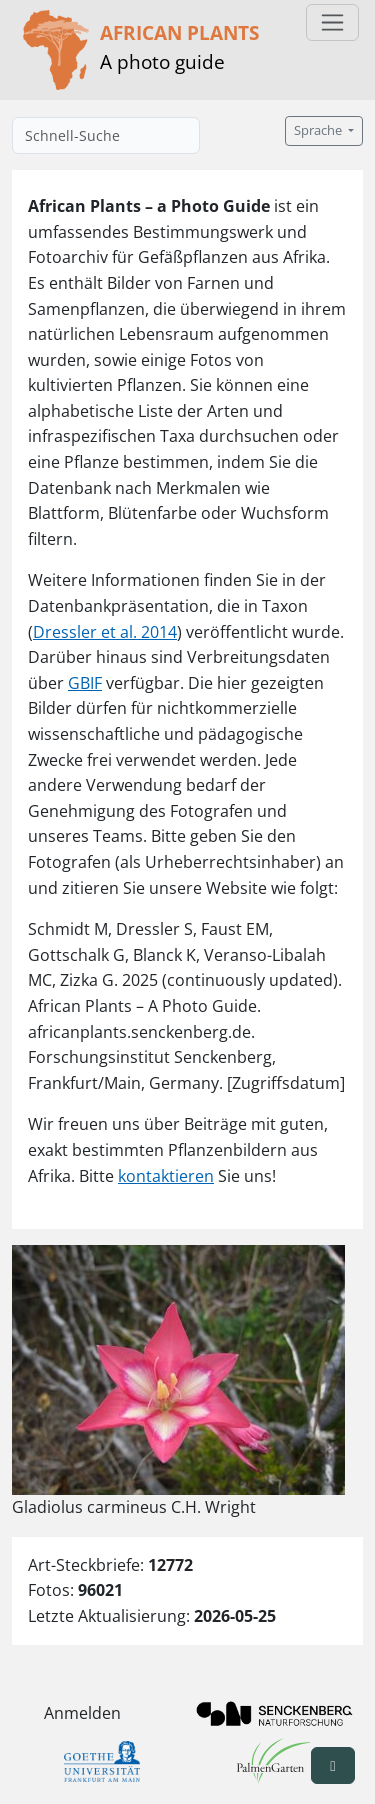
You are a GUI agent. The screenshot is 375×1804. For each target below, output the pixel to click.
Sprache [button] (319, 130)
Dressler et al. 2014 (105, 632)
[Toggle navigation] (332, 22)
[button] (333, 1765)
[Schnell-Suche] (106, 135)
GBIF (85, 683)
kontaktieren (166, 1176)
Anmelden (82, 1713)
